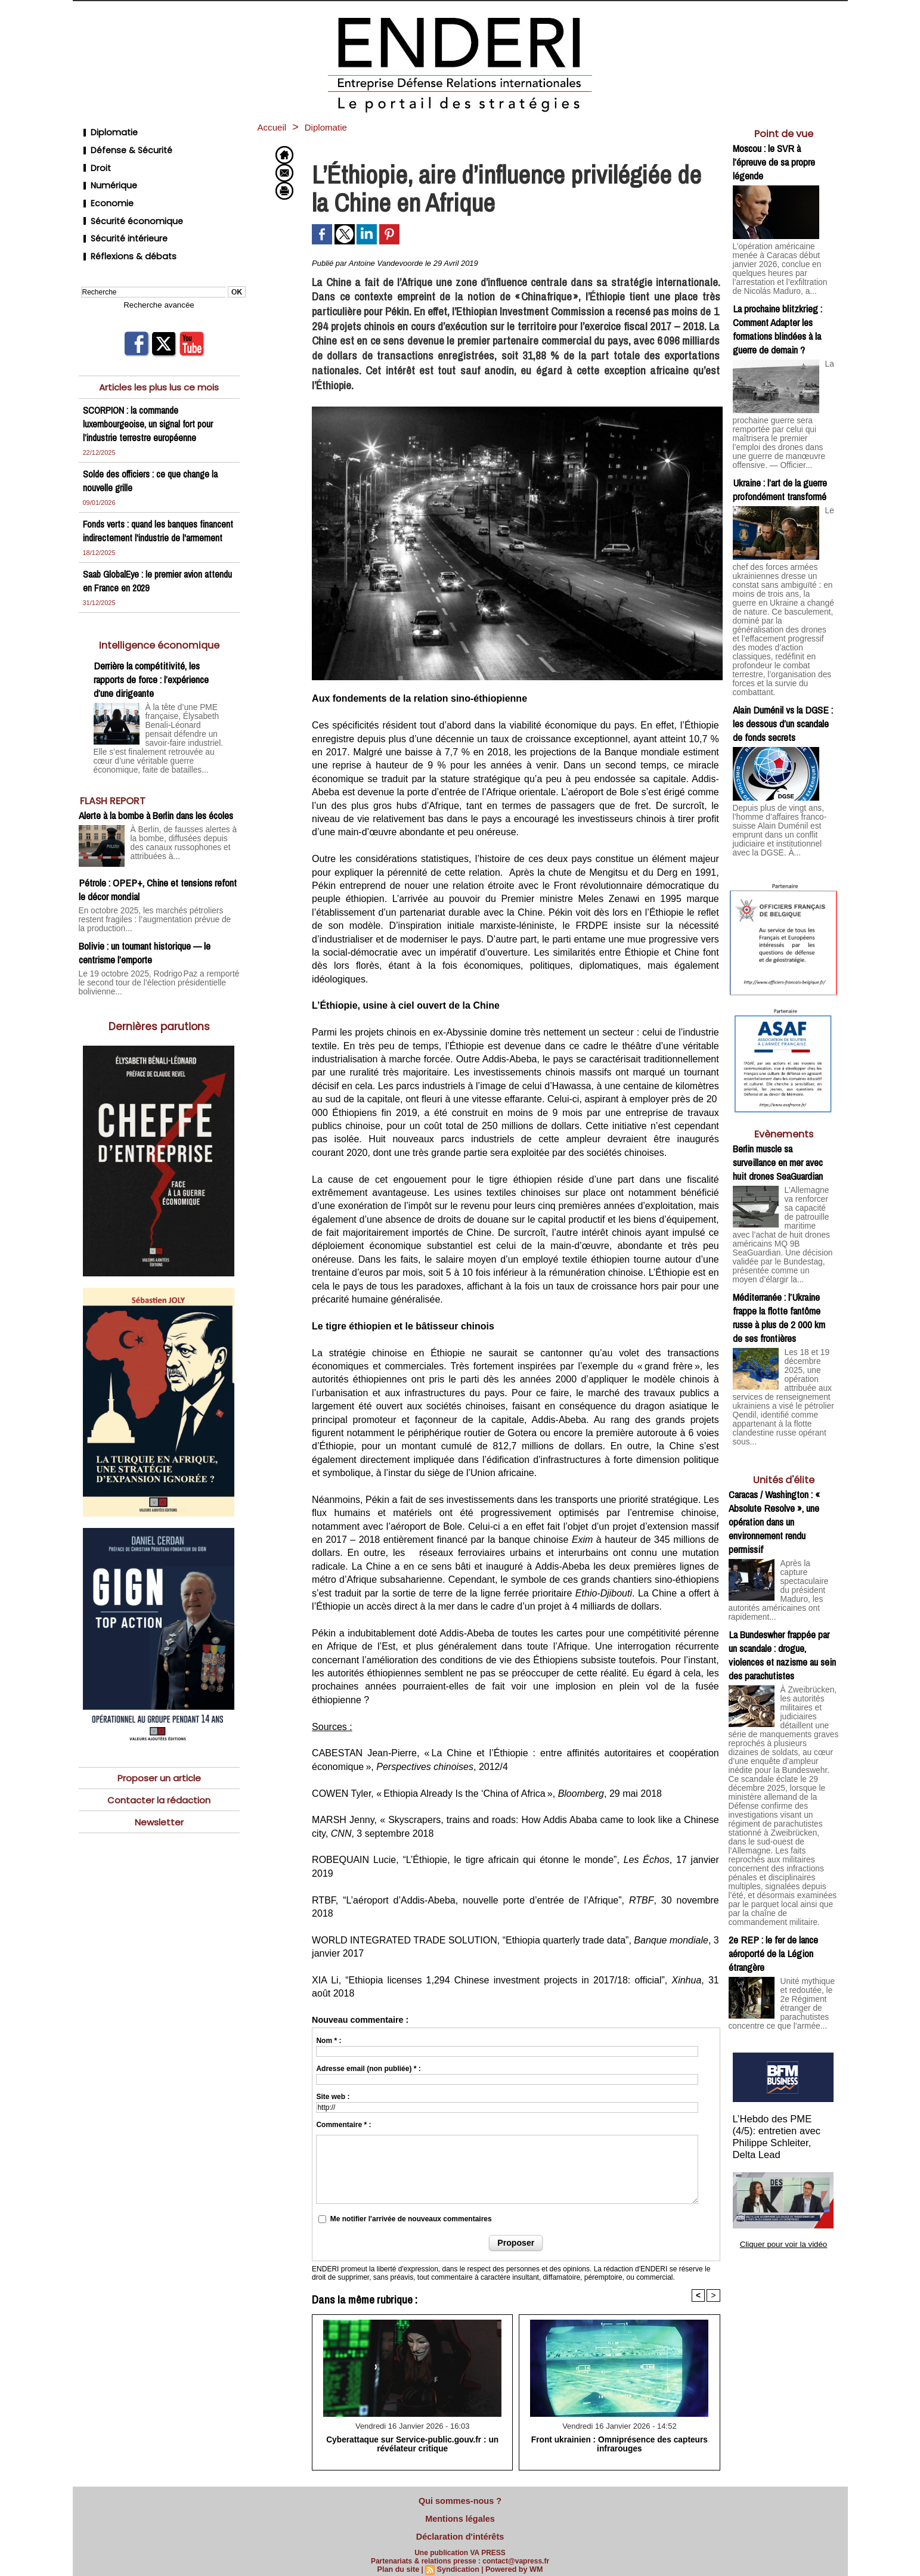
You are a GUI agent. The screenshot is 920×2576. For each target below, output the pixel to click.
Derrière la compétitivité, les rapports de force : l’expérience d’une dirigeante (151, 664)
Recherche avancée (159, 277)
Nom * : (328, 2040)
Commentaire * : (343, 2125)
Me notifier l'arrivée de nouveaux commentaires (411, 2219)
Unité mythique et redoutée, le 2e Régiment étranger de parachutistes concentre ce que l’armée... (782, 1903)
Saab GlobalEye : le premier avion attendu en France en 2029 (145, 565)
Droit (93, 159)
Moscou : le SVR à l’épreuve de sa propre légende (774, 161)
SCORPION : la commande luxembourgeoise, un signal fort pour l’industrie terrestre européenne (150, 395)
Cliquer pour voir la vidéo (783, 2128)
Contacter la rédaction (158, 1769)
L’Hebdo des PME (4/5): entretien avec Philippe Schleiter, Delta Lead (783, 2031)
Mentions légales (460, 2515)
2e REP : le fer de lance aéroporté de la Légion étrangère (773, 1850)
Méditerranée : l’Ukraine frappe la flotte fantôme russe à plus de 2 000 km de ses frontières (779, 1266)
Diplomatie (105, 131)
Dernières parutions (159, 994)
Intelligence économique (159, 629)
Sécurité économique (127, 202)
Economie (104, 188)
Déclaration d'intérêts (459, 2530)
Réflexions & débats (123, 231)
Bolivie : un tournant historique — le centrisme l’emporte (144, 923)
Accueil (275, 127)
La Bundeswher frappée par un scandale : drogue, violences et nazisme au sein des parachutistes (782, 1584)
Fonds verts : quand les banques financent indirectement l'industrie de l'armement (151, 508)
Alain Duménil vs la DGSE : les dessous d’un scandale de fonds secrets (783, 682)
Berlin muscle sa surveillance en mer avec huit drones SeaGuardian (778, 1117)
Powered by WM (512, 2562)
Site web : (332, 2097)
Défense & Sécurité (121, 145)
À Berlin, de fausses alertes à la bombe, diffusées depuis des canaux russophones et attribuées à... (184, 822)
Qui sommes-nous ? (460, 2499)
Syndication (458, 2562)
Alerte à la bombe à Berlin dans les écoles (156, 795)
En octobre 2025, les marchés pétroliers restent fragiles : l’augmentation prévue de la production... (158, 894)
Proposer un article (159, 1746)
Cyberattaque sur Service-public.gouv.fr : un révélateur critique (412, 2443)
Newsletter (159, 1791)
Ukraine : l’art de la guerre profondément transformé (780, 474)
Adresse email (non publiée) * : (368, 2068)
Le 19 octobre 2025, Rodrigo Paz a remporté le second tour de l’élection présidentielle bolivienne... (153, 952)
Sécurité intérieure (120, 216)
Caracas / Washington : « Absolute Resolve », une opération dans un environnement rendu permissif (774, 1464)
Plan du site (400, 2562)
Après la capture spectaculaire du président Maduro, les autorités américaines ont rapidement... (809, 1526)
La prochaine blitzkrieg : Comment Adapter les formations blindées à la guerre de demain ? (777, 317)
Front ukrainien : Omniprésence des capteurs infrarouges (620, 2443)
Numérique (106, 173)
